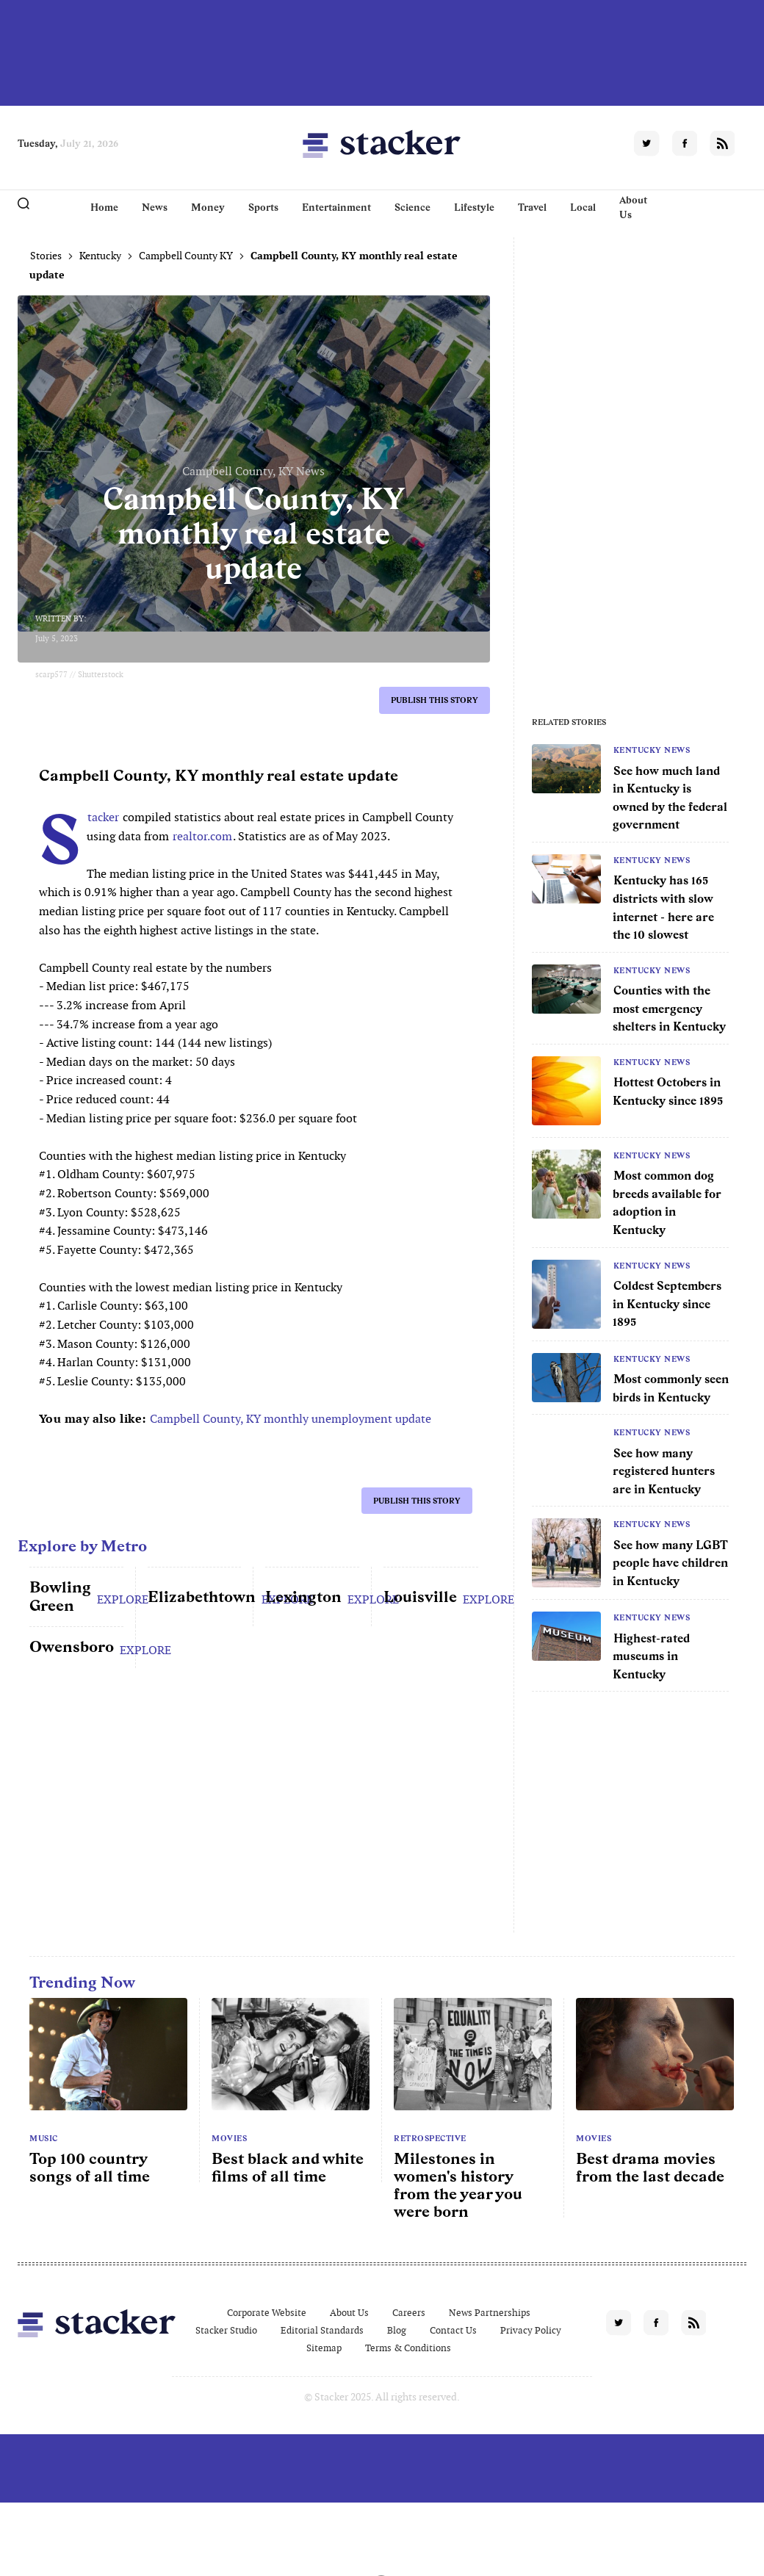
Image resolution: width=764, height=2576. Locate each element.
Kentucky (100, 255)
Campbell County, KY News (253, 471)
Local (583, 207)
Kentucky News (652, 750)
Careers (408, 2312)
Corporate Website (266, 2312)
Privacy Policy (530, 2330)
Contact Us (453, 2330)
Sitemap (324, 2348)
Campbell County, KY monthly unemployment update (290, 1418)
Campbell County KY (186, 255)
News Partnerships (489, 2312)
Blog (396, 2330)
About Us (633, 207)
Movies (229, 2138)
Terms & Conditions (408, 2348)
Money (208, 207)
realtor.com (202, 836)
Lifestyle (474, 207)
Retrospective (430, 2138)
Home (104, 207)
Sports (263, 207)
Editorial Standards (322, 2330)
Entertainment (336, 207)
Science (412, 207)
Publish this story (434, 700)
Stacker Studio (226, 2330)
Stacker (102, 817)
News (154, 207)
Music (43, 2138)
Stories (46, 255)
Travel (532, 207)
